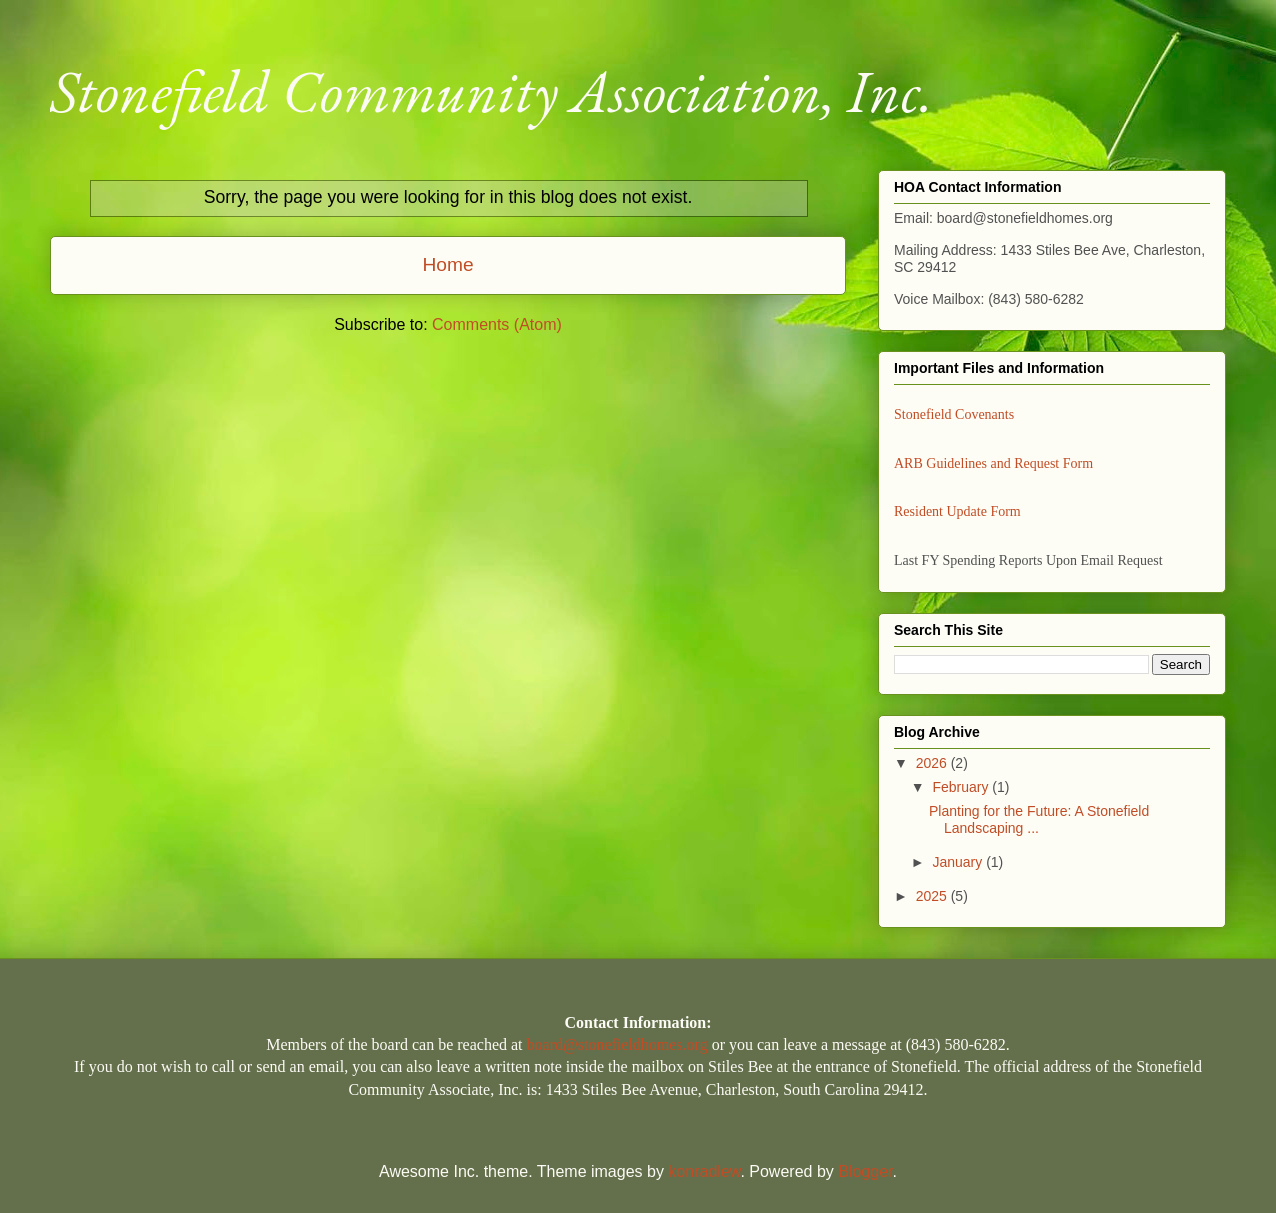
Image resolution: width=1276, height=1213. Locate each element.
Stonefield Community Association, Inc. (491, 91)
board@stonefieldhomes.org (617, 1044)
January (959, 862)
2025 (933, 896)
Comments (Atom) (497, 324)
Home (447, 264)
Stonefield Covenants (954, 414)
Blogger (865, 1171)
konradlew (704, 1171)
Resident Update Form (957, 511)
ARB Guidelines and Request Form (993, 463)
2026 (933, 763)
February (962, 787)
